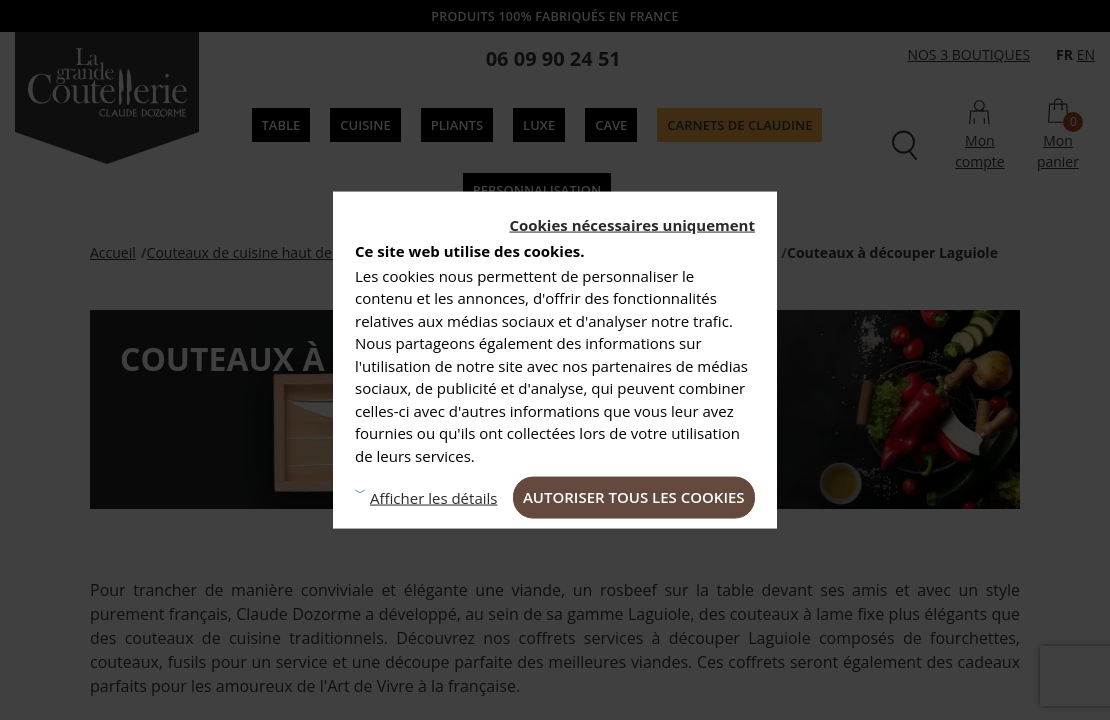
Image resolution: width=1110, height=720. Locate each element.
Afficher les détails (433, 497)
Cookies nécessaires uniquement (632, 225)
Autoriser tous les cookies (634, 497)
